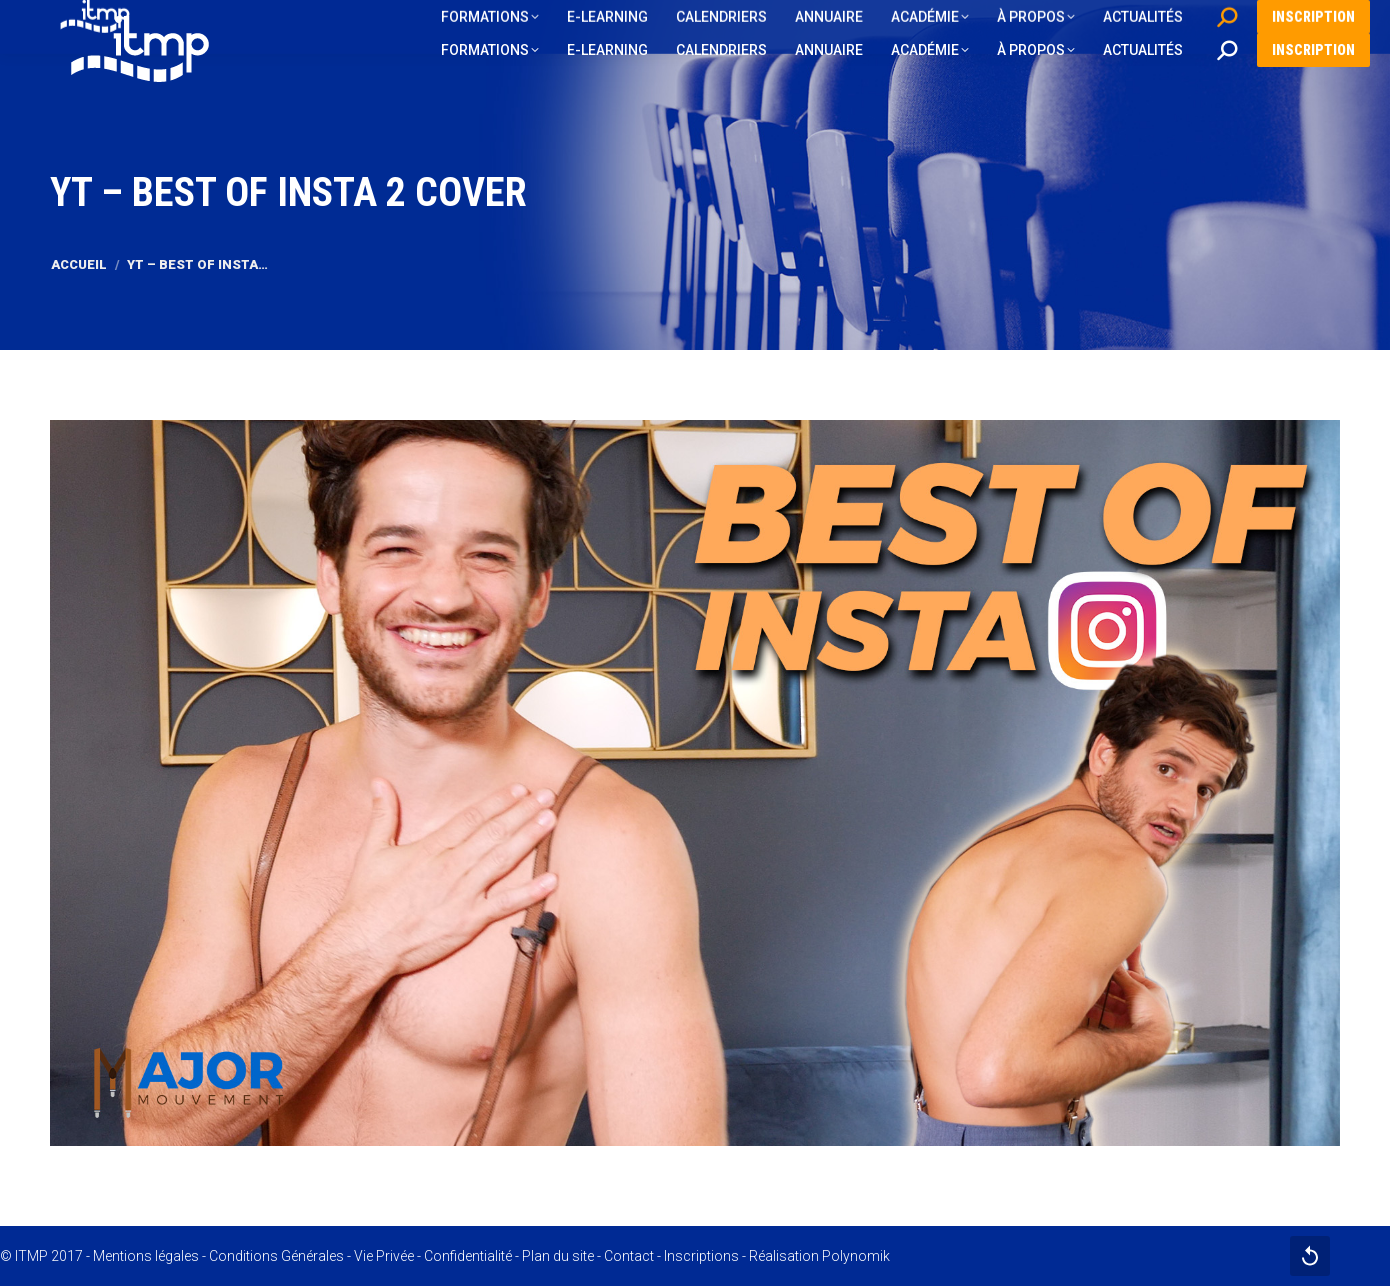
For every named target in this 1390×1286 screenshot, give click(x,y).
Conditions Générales (276, 1256)
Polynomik (856, 1256)
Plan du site (558, 1256)
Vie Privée (384, 1256)
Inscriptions (701, 1256)
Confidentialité (468, 1256)
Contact (629, 1256)
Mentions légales (146, 1256)
